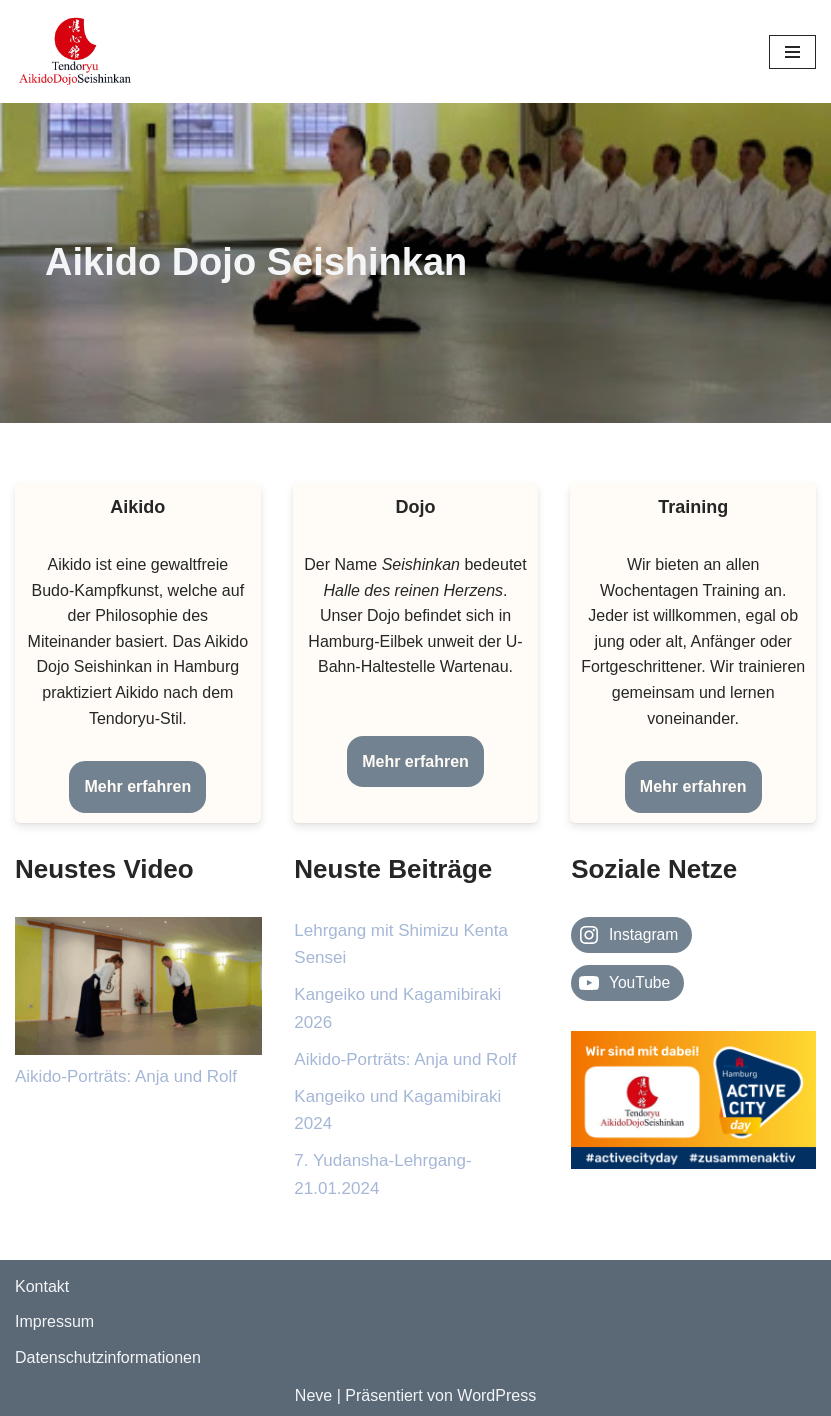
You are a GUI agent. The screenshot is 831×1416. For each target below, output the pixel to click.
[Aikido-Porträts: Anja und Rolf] (138, 990)
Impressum (54, 1321)
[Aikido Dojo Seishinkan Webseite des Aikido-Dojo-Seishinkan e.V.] (75, 51)
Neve (313, 1395)
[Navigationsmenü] (792, 52)
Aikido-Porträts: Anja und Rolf (126, 1076)
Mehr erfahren (137, 786)
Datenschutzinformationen (108, 1357)
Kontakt (42, 1286)
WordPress (496, 1395)
